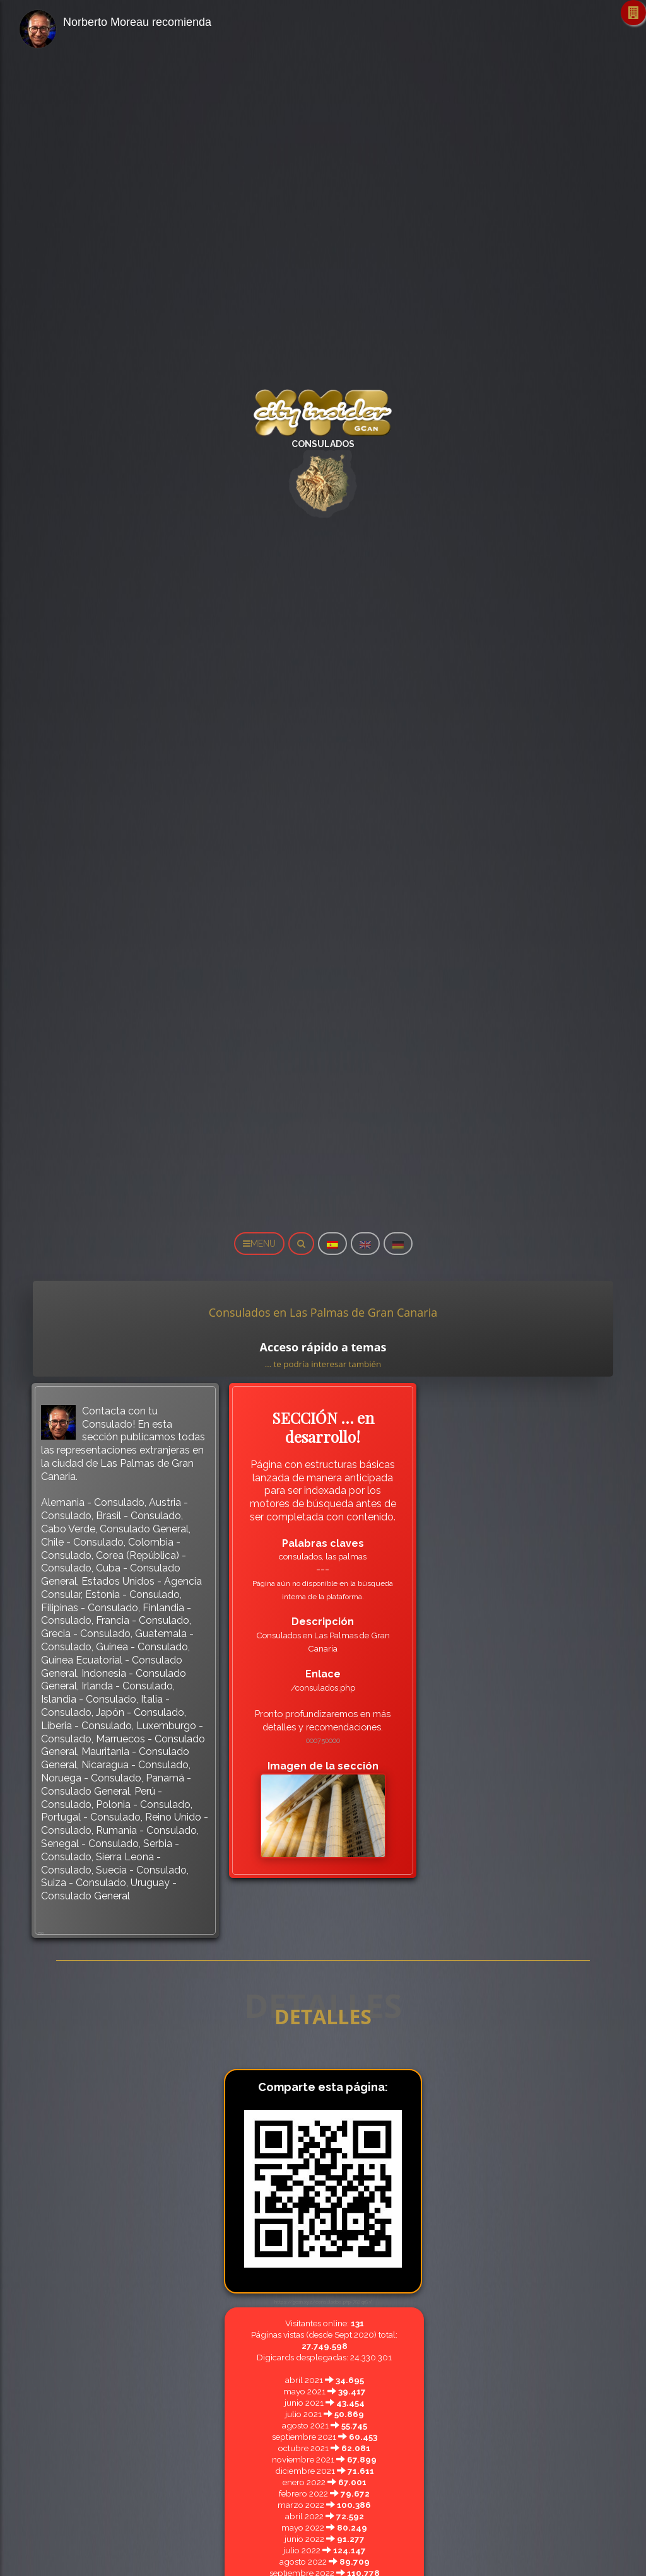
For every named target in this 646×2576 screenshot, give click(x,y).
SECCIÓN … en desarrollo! (323, 1427)
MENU (259, 1243)
